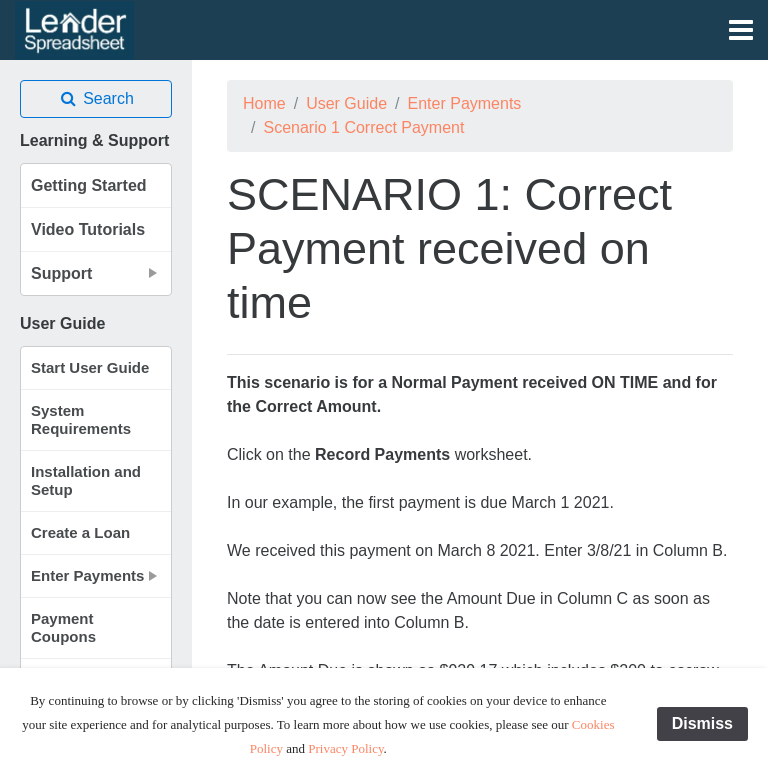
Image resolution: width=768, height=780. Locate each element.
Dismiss (702, 723)
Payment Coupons (63, 627)
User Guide (346, 103)
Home (264, 103)
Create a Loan (80, 532)
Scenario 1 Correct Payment (363, 127)
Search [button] (96, 98)
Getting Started (89, 185)
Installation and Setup (86, 480)
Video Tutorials (88, 229)
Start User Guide (90, 367)
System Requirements (81, 419)
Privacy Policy (345, 748)
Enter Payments (465, 103)
